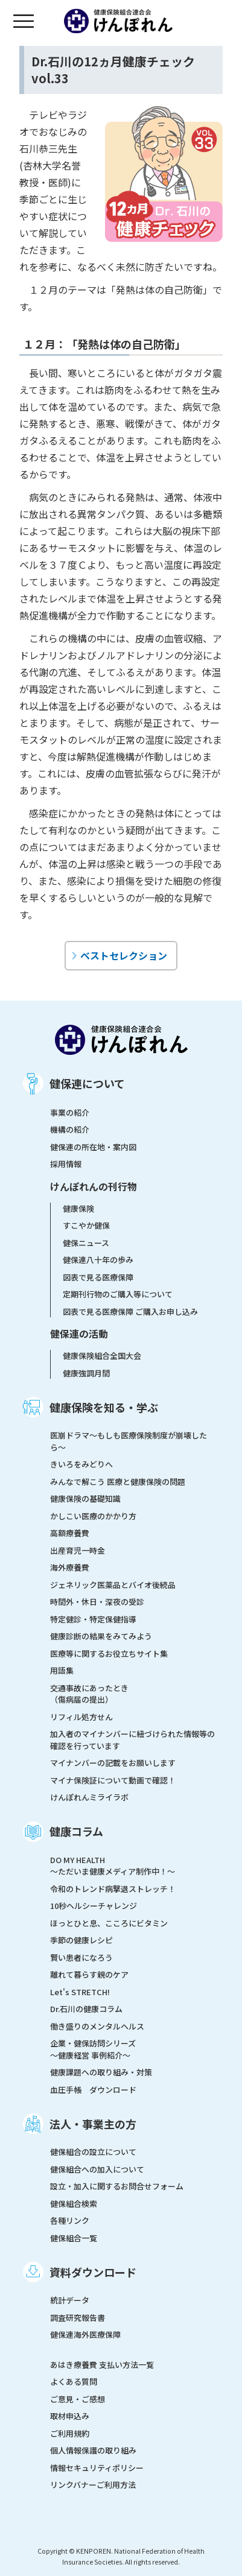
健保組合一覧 (73, 2238)
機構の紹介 (69, 1129)
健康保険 (78, 1208)
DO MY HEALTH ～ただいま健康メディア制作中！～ (112, 1866)
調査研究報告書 (77, 2317)
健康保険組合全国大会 (102, 1355)
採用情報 (65, 1163)
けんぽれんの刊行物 (93, 1186)
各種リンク (69, 2220)
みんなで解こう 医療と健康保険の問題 (117, 1481)
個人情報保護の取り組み (93, 2450)
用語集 (62, 1670)
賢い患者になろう (81, 1957)
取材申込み (69, 2416)
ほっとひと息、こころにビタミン (109, 1923)
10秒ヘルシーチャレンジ (93, 1905)
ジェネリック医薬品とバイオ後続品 (113, 1584)
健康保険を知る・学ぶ (103, 1407)
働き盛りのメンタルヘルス (97, 2026)
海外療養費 (69, 1567)
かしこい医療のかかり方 (93, 1516)
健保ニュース (86, 1242)
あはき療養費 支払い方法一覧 (102, 2364)
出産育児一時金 (77, 1550)
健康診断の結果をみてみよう (101, 1636)
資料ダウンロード (92, 2272)
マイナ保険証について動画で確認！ (113, 1780)
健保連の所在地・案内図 (93, 1147)
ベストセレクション (123, 955)
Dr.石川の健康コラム (86, 2008)
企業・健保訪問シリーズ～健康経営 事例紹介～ (93, 2049)
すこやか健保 (86, 1225)
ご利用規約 (69, 2433)
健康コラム (76, 1831)
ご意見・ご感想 (77, 2399)
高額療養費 (69, 1533)
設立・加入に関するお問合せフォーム (116, 2186)
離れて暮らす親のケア (89, 1974)
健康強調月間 (86, 1373)
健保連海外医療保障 (85, 2334)
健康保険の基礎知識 (85, 1498)
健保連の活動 (79, 1333)
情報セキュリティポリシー (97, 2467)
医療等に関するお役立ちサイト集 (109, 1653)
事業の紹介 (69, 1112)
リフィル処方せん (81, 1717)
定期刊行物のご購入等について (118, 1294)
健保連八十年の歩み (98, 1259)
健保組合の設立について (93, 2151)
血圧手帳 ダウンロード (93, 2089)
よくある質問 (73, 2381)
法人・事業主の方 (92, 2123)
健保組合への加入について (97, 2169)
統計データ (69, 2300)
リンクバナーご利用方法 (93, 2484)
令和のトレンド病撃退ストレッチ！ (113, 1888)
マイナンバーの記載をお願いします (113, 1762)
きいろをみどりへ (81, 1464)
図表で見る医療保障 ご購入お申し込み (130, 1311)
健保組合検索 (73, 2203)
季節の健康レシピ (81, 1940)
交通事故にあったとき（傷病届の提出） (89, 1694)
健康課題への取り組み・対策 (101, 2072)
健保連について (87, 1083)
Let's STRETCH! (80, 1992)
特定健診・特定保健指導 (93, 1619)
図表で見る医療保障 (98, 1277)
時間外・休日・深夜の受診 (97, 1601)
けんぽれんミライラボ (89, 1797)
